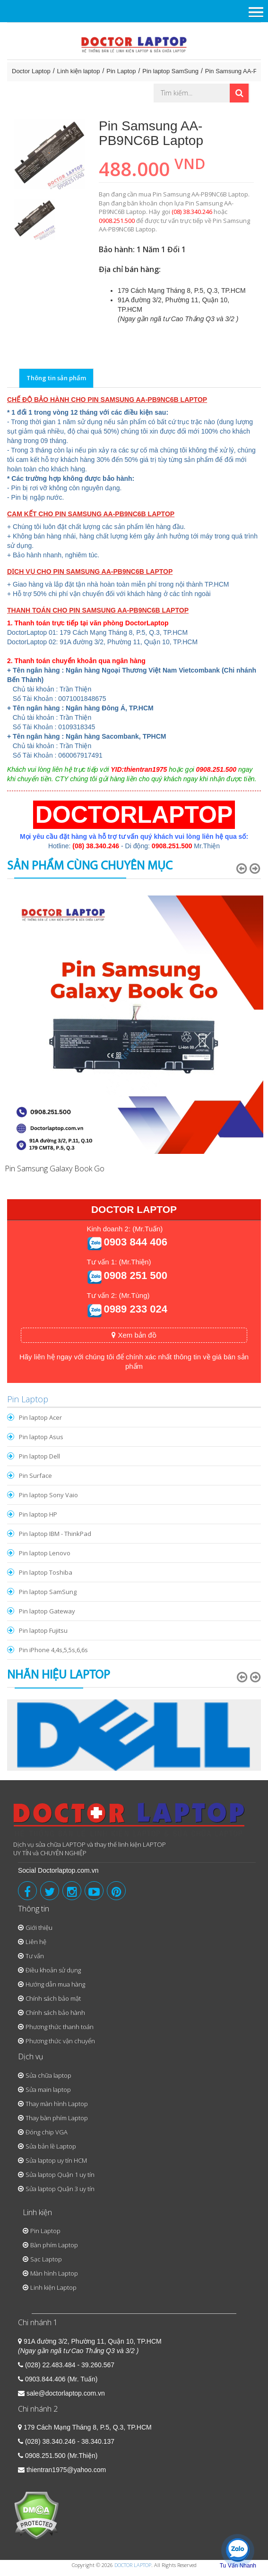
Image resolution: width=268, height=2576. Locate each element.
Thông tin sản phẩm (56, 378)
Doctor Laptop (31, 71)
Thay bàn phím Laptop (57, 2118)
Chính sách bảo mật (53, 1998)
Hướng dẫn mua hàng (55, 1984)
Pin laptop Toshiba (45, 1572)
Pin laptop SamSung (170, 71)
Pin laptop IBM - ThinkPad (55, 1533)
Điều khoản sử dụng (53, 1970)
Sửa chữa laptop (48, 2075)
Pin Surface (35, 1475)
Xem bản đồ (134, 1335)
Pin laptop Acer (40, 1417)
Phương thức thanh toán (60, 2026)
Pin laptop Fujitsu (43, 1630)
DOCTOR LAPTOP (132, 2564)
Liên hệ (36, 1941)
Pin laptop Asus (41, 1437)
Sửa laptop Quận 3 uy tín (60, 2188)
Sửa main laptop (48, 2089)
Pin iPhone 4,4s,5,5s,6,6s (53, 1650)
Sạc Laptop (46, 2259)
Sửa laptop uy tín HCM (56, 2160)
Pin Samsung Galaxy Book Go (54, 1168)
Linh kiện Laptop (53, 2287)
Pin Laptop (121, 71)
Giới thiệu (39, 1927)
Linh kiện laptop (78, 71)
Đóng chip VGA (47, 2132)
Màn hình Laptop (54, 2273)
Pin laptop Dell (39, 1456)
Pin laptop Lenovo (44, 1553)
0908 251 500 (135, 1275)
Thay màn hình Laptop (57, 2103)
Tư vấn (35, 1956)
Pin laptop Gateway (47, 1611)
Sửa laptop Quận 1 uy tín (60, 2174)
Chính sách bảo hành (55, 2012)
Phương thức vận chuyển (60, 2041)
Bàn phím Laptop (54, 2245)
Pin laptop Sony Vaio (48, 1495)
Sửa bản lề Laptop (51, 2146)
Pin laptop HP (38, 1514)
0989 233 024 (135, 1309)
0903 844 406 (135, 1242)
